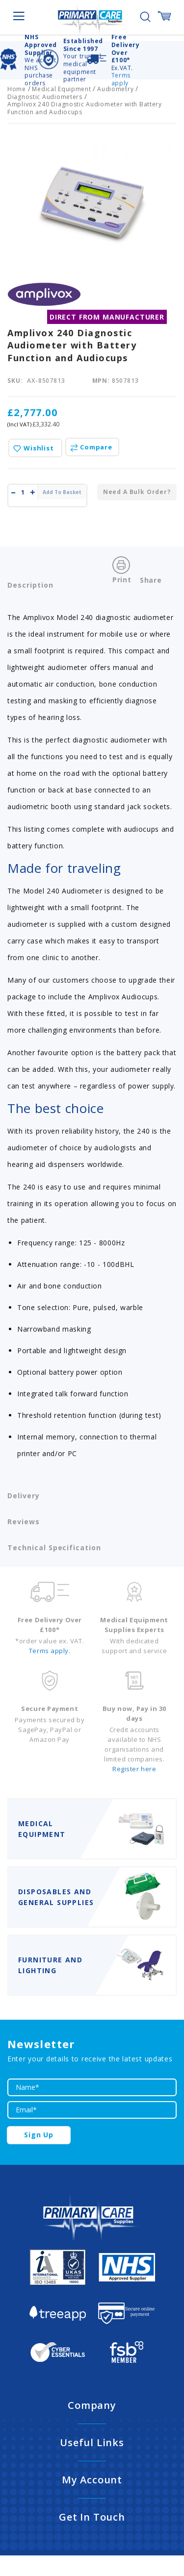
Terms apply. (50, 1650)
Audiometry (115, 89)
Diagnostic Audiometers (44, 97)
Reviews (23, 1521)
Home (16, 89)
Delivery (23, 1495)
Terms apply (121, 79)
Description (30, 585)
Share (151, 580)
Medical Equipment (61, 89)
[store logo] (92, 18)
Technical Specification (54, 1547)
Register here (134, 1768)
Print (121, 579)
